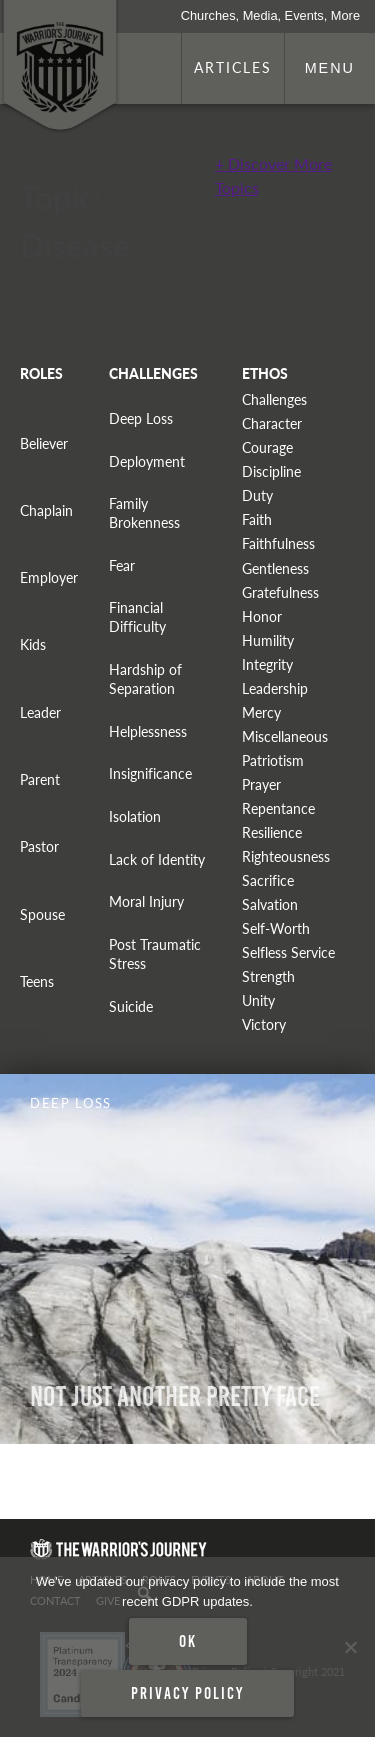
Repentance (278, 808)
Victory (264, 1024)
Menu (330, 68)
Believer (44, 443)
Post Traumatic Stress (155, 954)
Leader (40, 712)
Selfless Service (288, 952)
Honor (262, 616)
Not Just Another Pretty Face (175, 1396)
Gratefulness (280, 592)
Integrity (267, 664)
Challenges (274, 399)
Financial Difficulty (137, 617)
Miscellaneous (285, 736)
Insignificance (150, 773)
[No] (350, 1647)
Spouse (42, 914)
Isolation (135, 816)
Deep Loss (141, 418)
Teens (37, 981)
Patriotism (273, 760)
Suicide (131, 1006)
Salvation (270, 904)
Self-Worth (276, 928)
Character (272, 423)
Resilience (272, 832)
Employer (49, 577)
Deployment (147, 461)
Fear (122, 565)
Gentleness (275, 568)
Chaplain (46, 510)
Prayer (261, 784)
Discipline (271, 471)
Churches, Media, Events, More (270, 15)
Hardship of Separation (145, 679)
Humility (268, 640)
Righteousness (286, 856)
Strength (268, 976)
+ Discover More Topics (273, 175)
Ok (188, 1641)
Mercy (261, 712)
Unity (258, 1000)
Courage (267, 447)
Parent (40, 779)
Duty (257, 495)
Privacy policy (187, 1693)
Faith (257, 519)
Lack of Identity (157, 859)
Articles (233, 67)
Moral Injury (146, 901)
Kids (33, 644)
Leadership (275, 688)
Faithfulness (278, 543)
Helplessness (148, 731)
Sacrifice (268, 880)
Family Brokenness (144, 513)
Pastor (39, 846)
